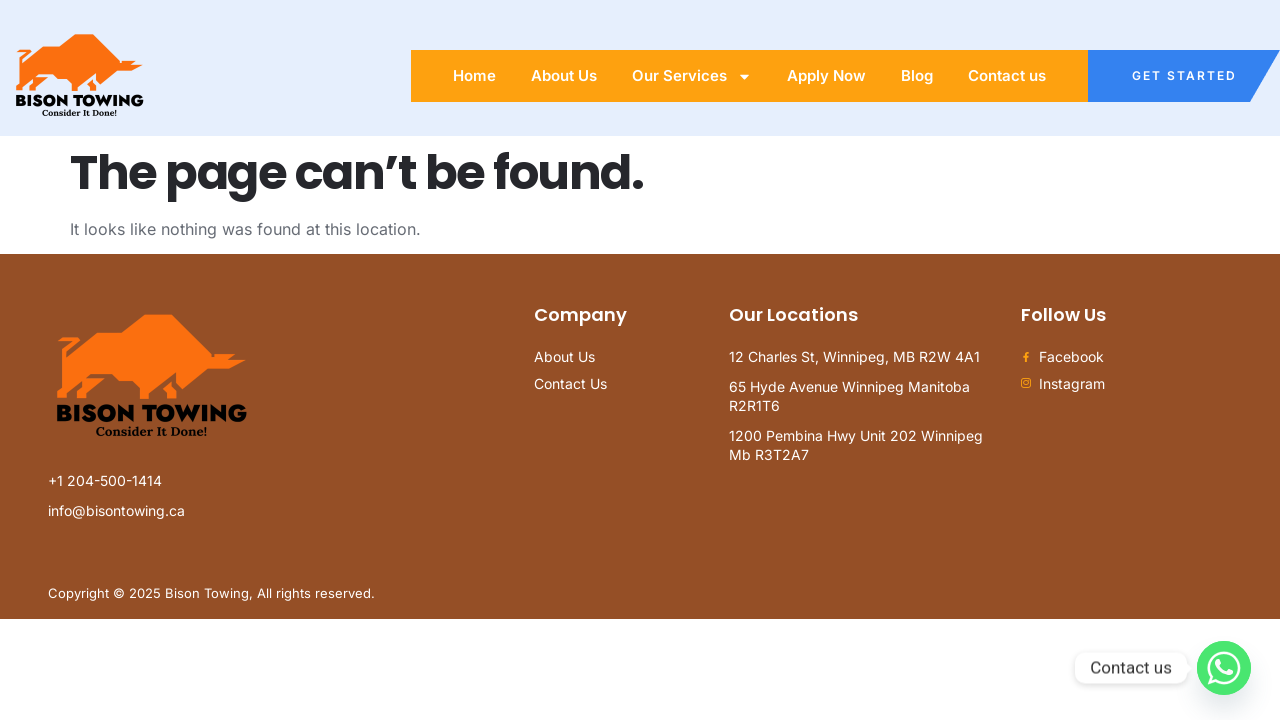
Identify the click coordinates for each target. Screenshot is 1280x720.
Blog (917, 75)
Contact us (1007, 75)
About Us (564, 75)
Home (474, 75)
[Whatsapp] (1224, 668)
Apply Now (826, 75)
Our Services (692, 76)
